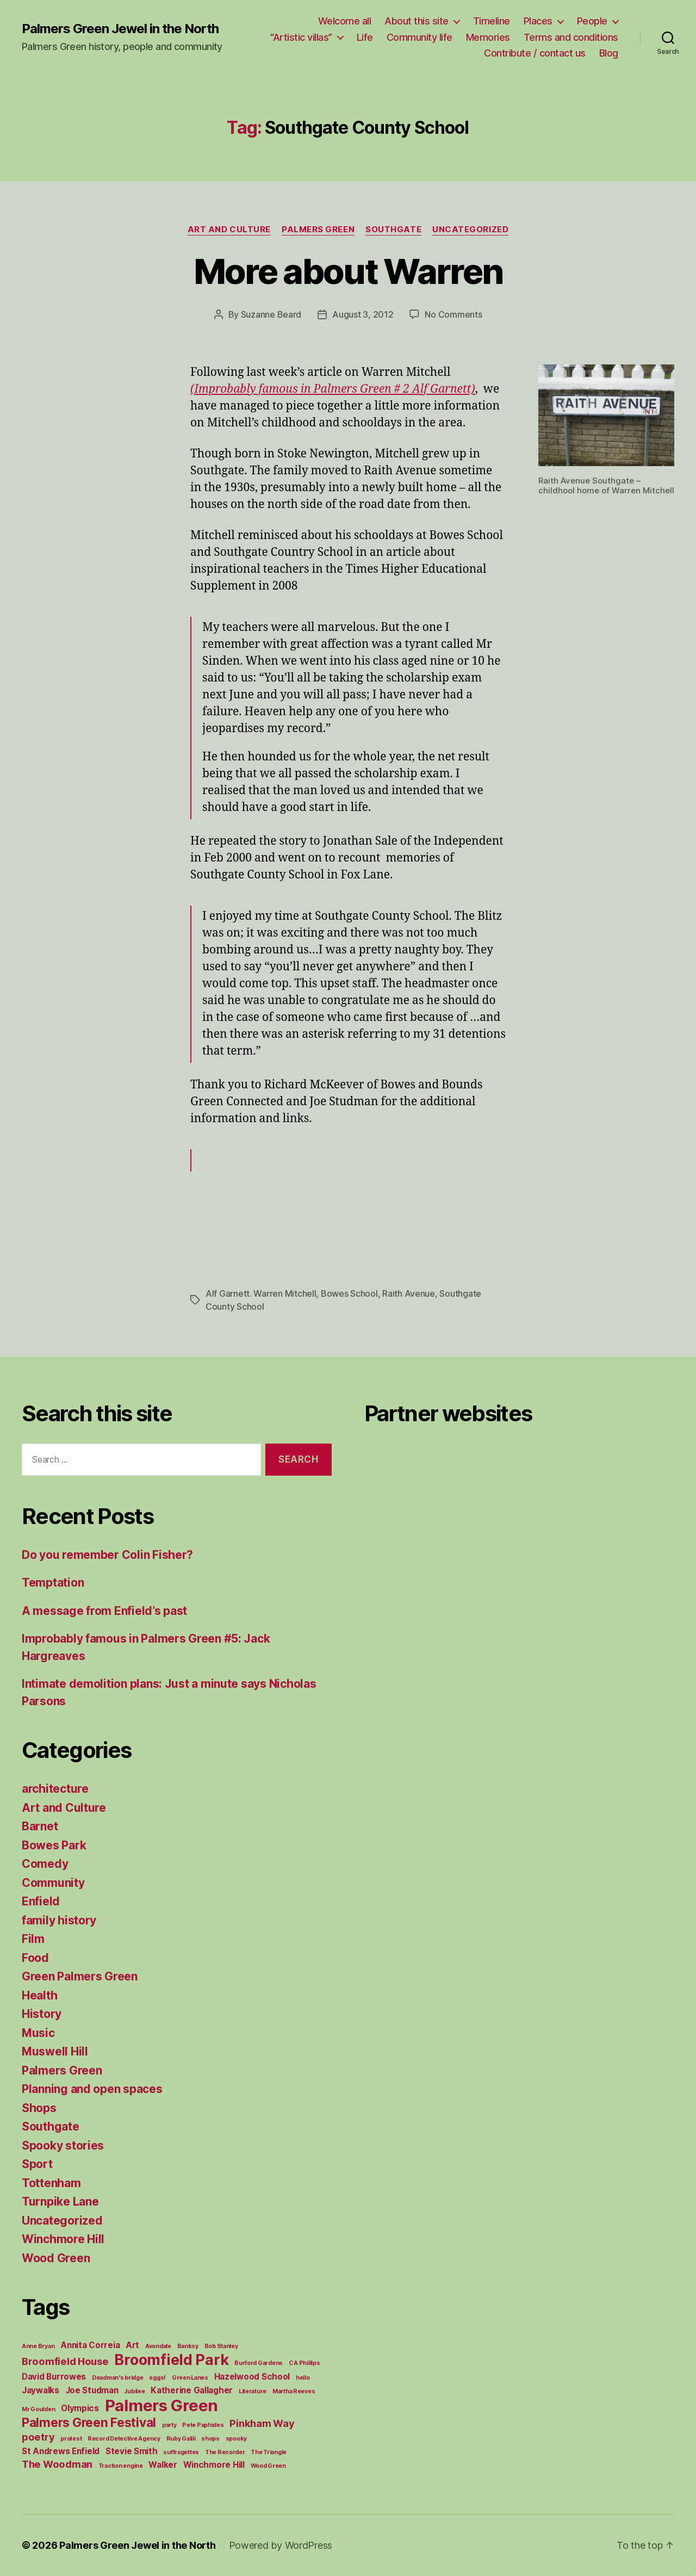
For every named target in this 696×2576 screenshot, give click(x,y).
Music (38, 2033)
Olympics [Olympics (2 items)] (80, 2408)
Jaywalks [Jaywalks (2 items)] (40, 2390)
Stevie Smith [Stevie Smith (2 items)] (131, 2451)
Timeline (491, 21)
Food (35, 1958)
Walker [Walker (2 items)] (162, 2465)
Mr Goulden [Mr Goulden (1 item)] (38, 2409)
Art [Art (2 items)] (132, 2345)
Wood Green (56, 2258)
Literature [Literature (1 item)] (252, 2391)
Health (39, 1995)
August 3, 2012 (362, 314)
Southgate (393, 229)
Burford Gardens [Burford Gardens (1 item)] (258, 2363)
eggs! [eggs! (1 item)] (157, 2377)
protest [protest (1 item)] (71, 2438)
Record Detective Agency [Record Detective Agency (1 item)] (124, 2438)
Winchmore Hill (63, 2239)
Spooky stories (63, 2145)
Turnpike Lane (60, 2201)
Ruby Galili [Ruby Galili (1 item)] (181, 2438)
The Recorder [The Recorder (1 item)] (225, 2452)
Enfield (41, 1901)
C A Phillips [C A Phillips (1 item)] (304, 2363)
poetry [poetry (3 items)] (38, 2437)
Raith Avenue (408, 1293)
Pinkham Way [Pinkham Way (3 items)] (261, 2423)
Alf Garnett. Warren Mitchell (261, 1293)
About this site (416, 21)
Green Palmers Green (80, 1976)
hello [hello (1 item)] (303, 2377)
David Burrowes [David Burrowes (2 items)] (54, 2376)
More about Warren (348, 271)
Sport (37, 2164)
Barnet (40, 1826)
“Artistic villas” (301, 37)
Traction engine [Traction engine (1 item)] (120, 2465)
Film (33, 1939)
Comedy (45, 1864)
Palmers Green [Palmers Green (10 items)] (162, 2405)
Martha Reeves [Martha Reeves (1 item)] (293, 2391)
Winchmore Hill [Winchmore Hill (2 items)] (214, 2465)
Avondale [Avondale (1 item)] (158, 2346)
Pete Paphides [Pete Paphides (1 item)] (203, 2425)
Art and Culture (229, 229)
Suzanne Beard (271, 314)
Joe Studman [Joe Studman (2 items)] (92, 2390)
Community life (419, 37)
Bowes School (349, 1293)
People (592, 21)
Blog (608, 53)
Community (53, 1883)
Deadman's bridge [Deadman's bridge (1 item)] (118, 2377)
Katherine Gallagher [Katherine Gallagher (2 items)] (192, 2390)
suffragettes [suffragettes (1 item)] (181, 2452)
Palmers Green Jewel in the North (120, 28)
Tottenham (51, 2183)
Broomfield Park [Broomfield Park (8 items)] (171, 2360)
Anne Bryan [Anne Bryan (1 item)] (38, 2346)
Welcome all (344, 21)
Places (538, 21)
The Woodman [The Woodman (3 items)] (57, 2464)
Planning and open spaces (92, 2089)
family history (59, 1920)
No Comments (453, 314)
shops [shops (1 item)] (210, 2438)
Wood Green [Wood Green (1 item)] (268, 2465)
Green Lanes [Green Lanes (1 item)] (190, 2377)
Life (365, 37)
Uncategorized (470, 229)
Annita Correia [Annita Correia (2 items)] (90, 2345)
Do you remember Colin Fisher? (107, 1555)
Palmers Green (318, 229)
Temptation (53, 1582)
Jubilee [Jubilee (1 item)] (134, 2391)
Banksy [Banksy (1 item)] (187, 2346)
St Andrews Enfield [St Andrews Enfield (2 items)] (61, 2451)
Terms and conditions (571, 37)
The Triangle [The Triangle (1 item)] (269, 2452)
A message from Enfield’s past (104, 1611)
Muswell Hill (55, 2051)
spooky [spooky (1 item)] (236, 2438)
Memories (488, 37)
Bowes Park (54, 1845)
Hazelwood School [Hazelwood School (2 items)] (252, 2376)
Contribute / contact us (535, 53)
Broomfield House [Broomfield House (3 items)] (65, 2361)
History (41, 2014)
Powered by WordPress (281, 2545)
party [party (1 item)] (169, 2425)
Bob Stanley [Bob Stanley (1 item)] (221, 2346)
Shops (39, 2108)
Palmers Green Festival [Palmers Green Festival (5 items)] (89, 2422)
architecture (55, 1788)
